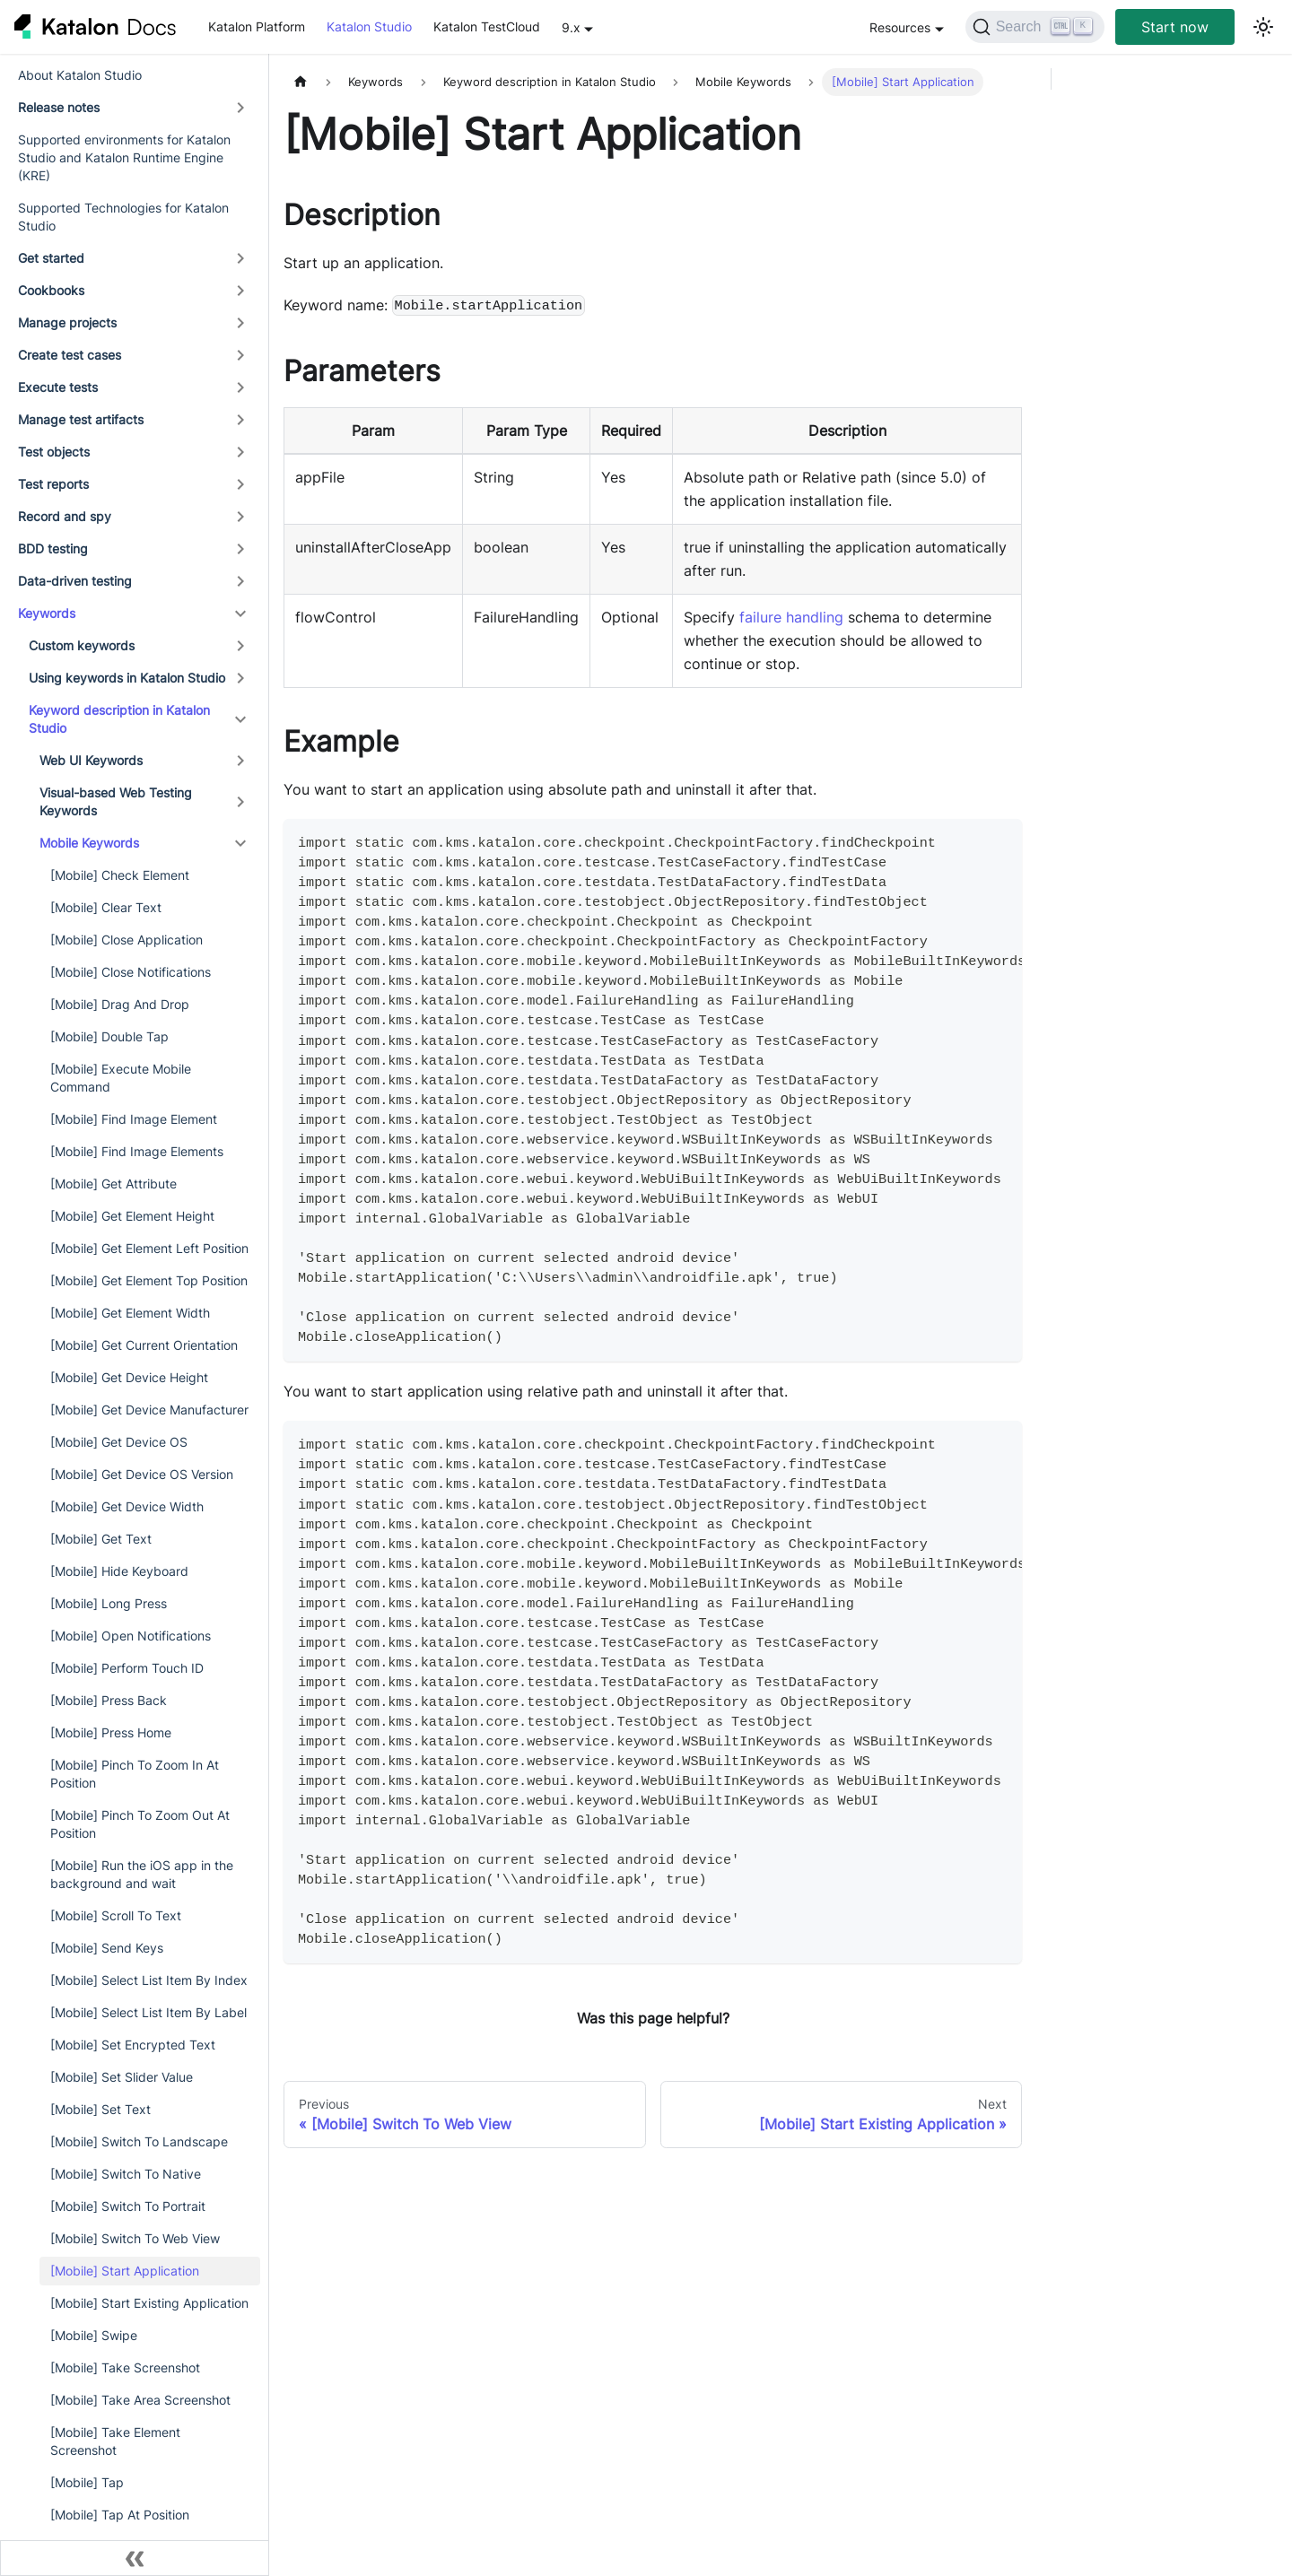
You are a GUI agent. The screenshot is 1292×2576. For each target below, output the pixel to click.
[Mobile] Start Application (124, 2270)
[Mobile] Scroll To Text (115, 1915)
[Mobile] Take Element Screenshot (115, 2441)
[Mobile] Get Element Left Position (149, 1248)
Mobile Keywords (89, 842)
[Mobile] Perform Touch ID (127, 1667)
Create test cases (69, 354)
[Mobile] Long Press (108, 1603)
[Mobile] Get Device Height (129, 1377)
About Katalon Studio (80, 75)
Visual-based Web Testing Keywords (115, 801)
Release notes (59, 107)
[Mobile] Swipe (93, 2335)
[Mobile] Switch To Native (125, 2173)
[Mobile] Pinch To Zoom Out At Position (140, 1824)
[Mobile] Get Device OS (119, 1441)
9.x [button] (571, 27)
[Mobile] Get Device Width (127, 1506)
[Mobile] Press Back (108, 1700)
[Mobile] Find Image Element (133, 1119)
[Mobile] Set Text (100, 2109)
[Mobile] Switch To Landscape (139, 2141)
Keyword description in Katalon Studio (119, 718)
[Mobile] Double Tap (109, 1036)
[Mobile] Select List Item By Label (148, 2012)
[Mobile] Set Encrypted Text (132, 2044)
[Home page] (301, 82)
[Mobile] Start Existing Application (149, 2303)
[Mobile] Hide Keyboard (119, 1571)
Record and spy (64, 516)
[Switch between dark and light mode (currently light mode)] (1263, 27)
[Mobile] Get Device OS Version (141, 1474)
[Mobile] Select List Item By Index (149, 1980)
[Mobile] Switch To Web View (135, 2238)
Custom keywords (82, 645)
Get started (51, 257)
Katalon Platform (256, 26)
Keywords (46, 613)
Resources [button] (899, 27)
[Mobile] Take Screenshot (125, 2367)
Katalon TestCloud (486, 26)
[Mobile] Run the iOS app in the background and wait (141, 1874)
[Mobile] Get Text (101, 1538)
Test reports (53, 484)
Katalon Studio (369, 26)
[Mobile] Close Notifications (130, 971)
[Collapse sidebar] (134, 2558)
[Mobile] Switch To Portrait (127, 2206)
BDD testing (53, 548)
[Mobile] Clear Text (106, 907)
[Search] (1034, 27)
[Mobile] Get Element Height (132, 1215)
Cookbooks (51, 290)
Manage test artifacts (81, 419)
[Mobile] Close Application (126, 939)
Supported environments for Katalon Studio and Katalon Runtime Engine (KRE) (124, 157)
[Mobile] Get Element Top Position (149, 1280)
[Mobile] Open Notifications (130, 1635)
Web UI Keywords (91, 760)
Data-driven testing (75, 580)
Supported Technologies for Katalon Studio (123, 216)
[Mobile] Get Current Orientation (144, 1345)
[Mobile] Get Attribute (113, 1183)
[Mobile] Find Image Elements (136, 1151)
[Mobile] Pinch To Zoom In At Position (134, 1773)
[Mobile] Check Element (119, 875)
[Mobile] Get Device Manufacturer (149, 1409)
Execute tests (58, 387)
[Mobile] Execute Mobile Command (120, 1077)
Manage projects (67, 322)
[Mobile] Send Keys (106, 1947)
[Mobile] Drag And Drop (119, 1004)
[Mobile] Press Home (110, 1732)
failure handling (791, 617)
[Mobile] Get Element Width (130, 1312)
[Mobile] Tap (87, 2482)
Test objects (54, 451)
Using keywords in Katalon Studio (127, 677)
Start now (1175, 27)
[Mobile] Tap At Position (119, 2514)
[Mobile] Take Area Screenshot (140, 2399)
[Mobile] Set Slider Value (121, 2076)
